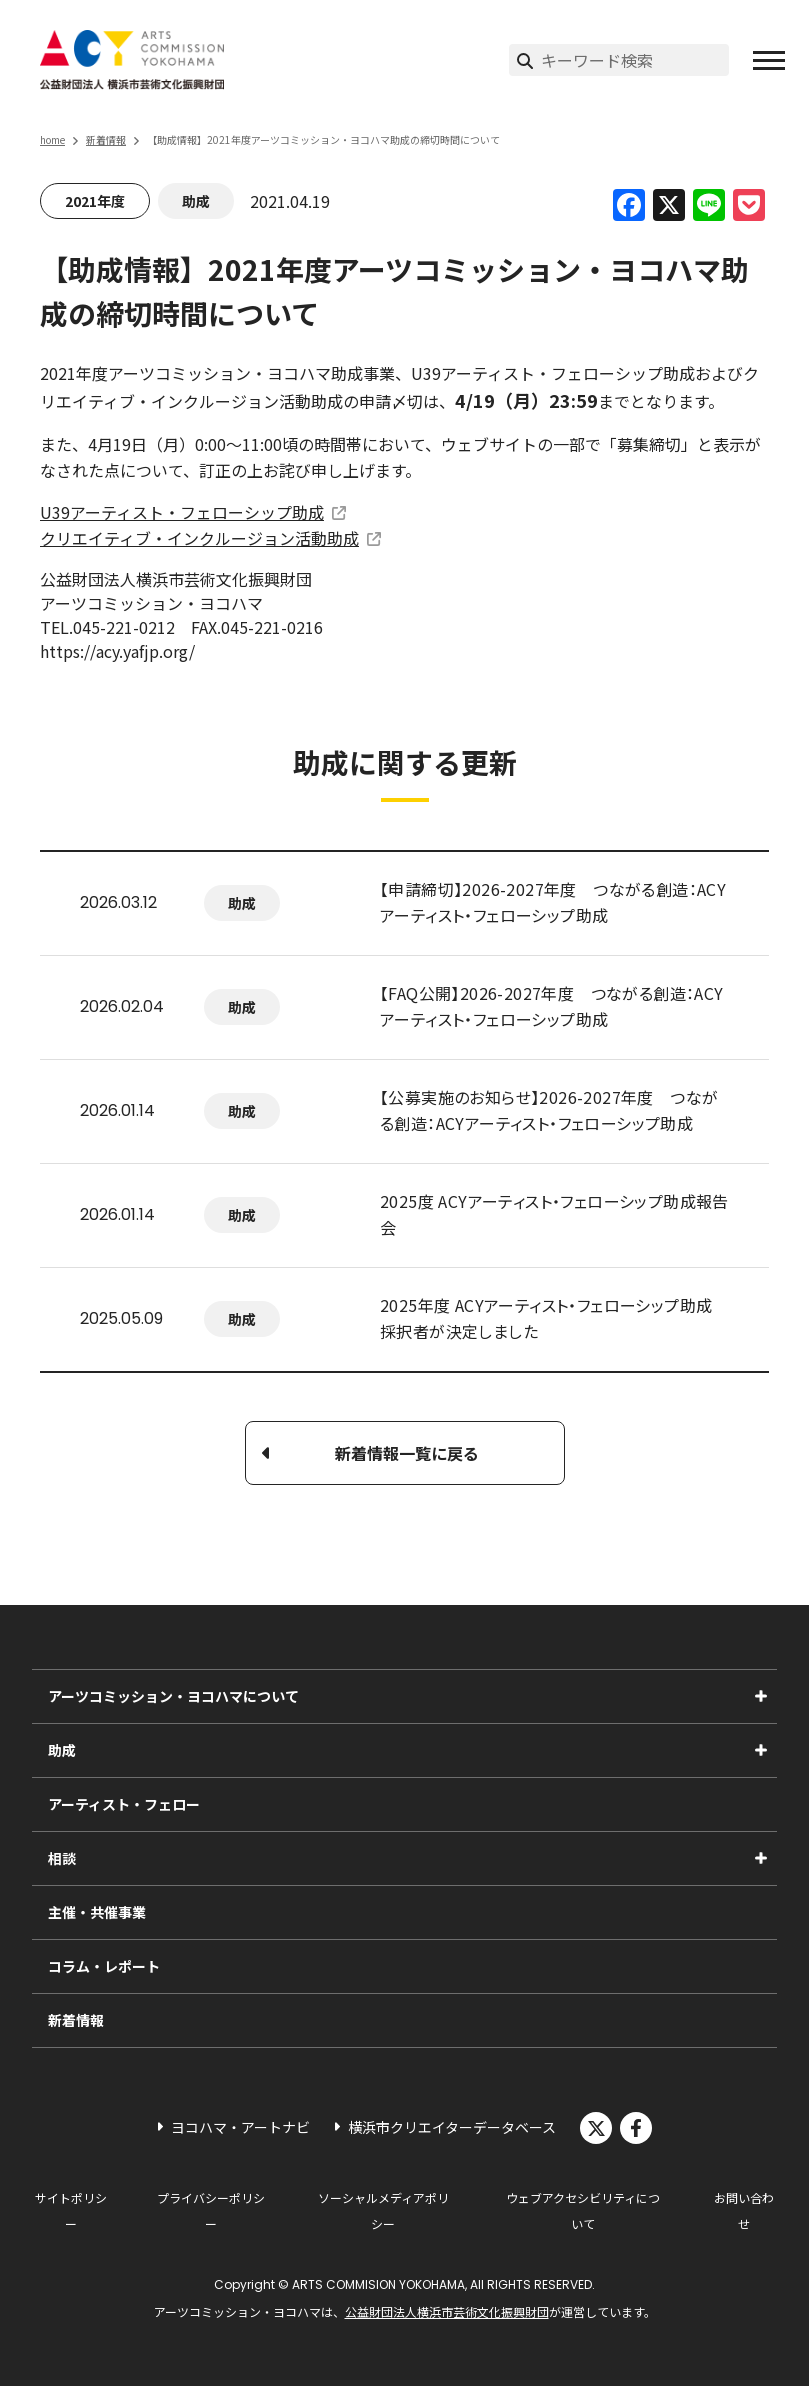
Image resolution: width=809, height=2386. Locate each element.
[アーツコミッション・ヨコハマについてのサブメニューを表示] (761, 1696)
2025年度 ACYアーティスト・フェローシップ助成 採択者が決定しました (546, 1318)
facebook (636, 2128)
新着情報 (106, 139)
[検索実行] (525, 60)
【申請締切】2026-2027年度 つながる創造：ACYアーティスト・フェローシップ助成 (553, 902)
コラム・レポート (104, 1966)
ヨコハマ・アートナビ (240, 2127)
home (52, 139)
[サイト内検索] (635, 60)
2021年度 (95, 201)
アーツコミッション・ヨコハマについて (173, 1696)
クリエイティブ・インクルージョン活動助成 (199, 538)
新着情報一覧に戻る (407, 1453)
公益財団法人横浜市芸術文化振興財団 (447, 2311)
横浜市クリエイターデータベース (452, 2127)
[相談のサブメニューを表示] (761, 1858)
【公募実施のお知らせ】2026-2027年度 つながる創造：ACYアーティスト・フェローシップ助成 (549, 1110)
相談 (62, 1858)
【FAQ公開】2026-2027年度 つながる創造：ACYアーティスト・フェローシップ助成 (552, 1006)
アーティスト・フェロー (124, 1804)
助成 (196, 201)
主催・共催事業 (97, 1912)
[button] (769, 60)
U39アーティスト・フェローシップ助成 (182, 512)
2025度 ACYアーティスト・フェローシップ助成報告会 (554, 1214)
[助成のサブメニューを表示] (761, 1750)
